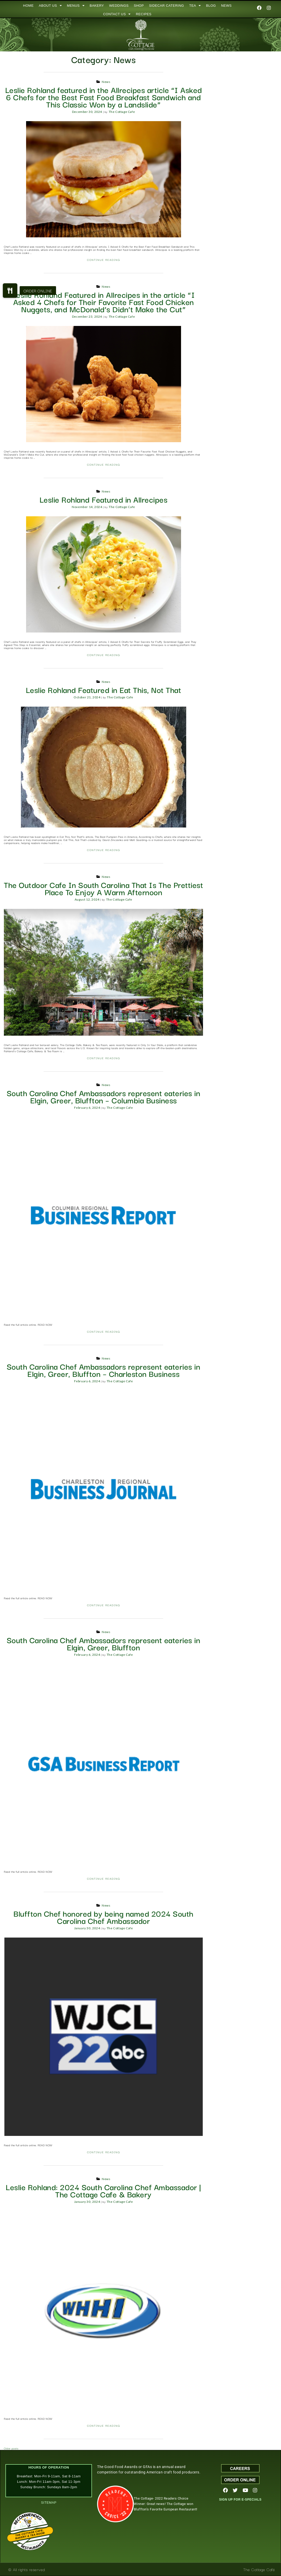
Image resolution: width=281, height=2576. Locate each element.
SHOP (139, 5)
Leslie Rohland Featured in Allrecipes (104, 499)
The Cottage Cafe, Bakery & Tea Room (30, 2534)
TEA (195, 5)
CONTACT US (117, 14)
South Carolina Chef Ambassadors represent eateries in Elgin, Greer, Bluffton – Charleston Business (103, 1369)
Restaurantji (32, 2543)
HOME (28, 5)
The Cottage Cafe (122, 112)
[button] (10, 290)
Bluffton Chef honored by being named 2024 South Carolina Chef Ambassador (103, 1916)
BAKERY (97, 5)
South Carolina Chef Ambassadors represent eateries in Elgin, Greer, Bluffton (103, 1643)
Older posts (11, 2448)
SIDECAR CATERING (166, 5)
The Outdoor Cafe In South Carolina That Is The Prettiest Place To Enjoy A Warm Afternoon (103, 888)
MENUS (75, 5)
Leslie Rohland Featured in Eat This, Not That (103, 689)
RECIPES (144, 14)
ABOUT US (50, 5)
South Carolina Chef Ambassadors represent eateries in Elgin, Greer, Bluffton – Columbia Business (103, 1096)
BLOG (211, 5)
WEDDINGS (119, 5)
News (106, 82)
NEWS (226, 5)
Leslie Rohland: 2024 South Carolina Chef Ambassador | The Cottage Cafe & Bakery (103, 2190)
